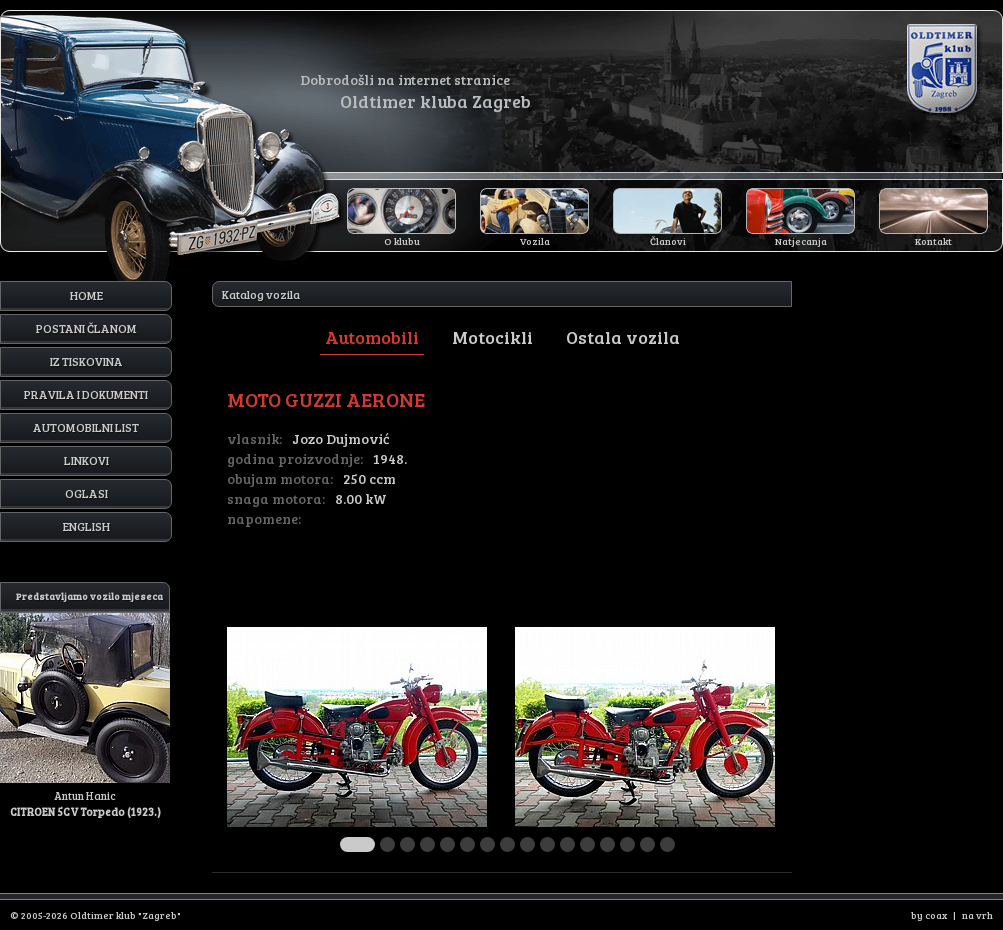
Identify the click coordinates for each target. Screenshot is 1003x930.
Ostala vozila (623, 337)
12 (587, 844)
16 (667, 844)
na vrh (977, 915)
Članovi (668, 241)
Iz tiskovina (86, 361)
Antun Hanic (85, 700)
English (86, 526)
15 (647, 844)
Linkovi (86, 460)
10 (547, 844)
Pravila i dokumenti (86, 394)
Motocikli (492, 337)
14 (627, 844)
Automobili (372, 337)
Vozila (535, 241)
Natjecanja (801, 241)
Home (86, 295)
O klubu (402, 241)
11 (567, 844)
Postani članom (86, 328)
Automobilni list (86, 427)
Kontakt (933, 241)
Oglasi (86, 493)
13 (607, 844)
